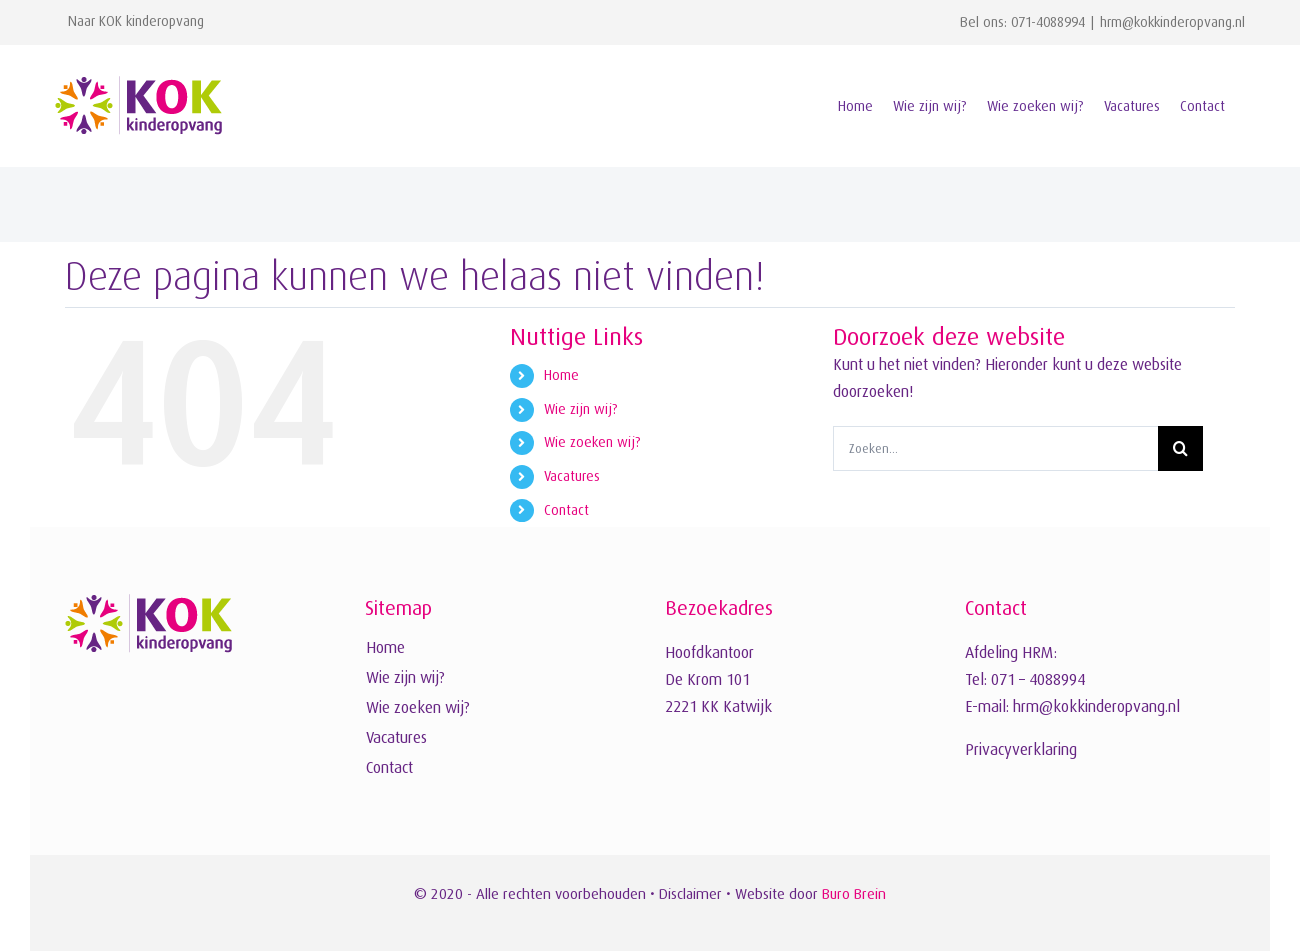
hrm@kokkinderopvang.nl (1172, 22)
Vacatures (572, 476)
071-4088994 (1048, 22)
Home (561, 375)
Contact (566, 510)
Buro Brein (854, 893)
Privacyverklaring (1021, 750)
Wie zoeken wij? (592, 442)
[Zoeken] (1180, 448)
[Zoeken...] (995, 448)
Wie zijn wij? (581, 409)
